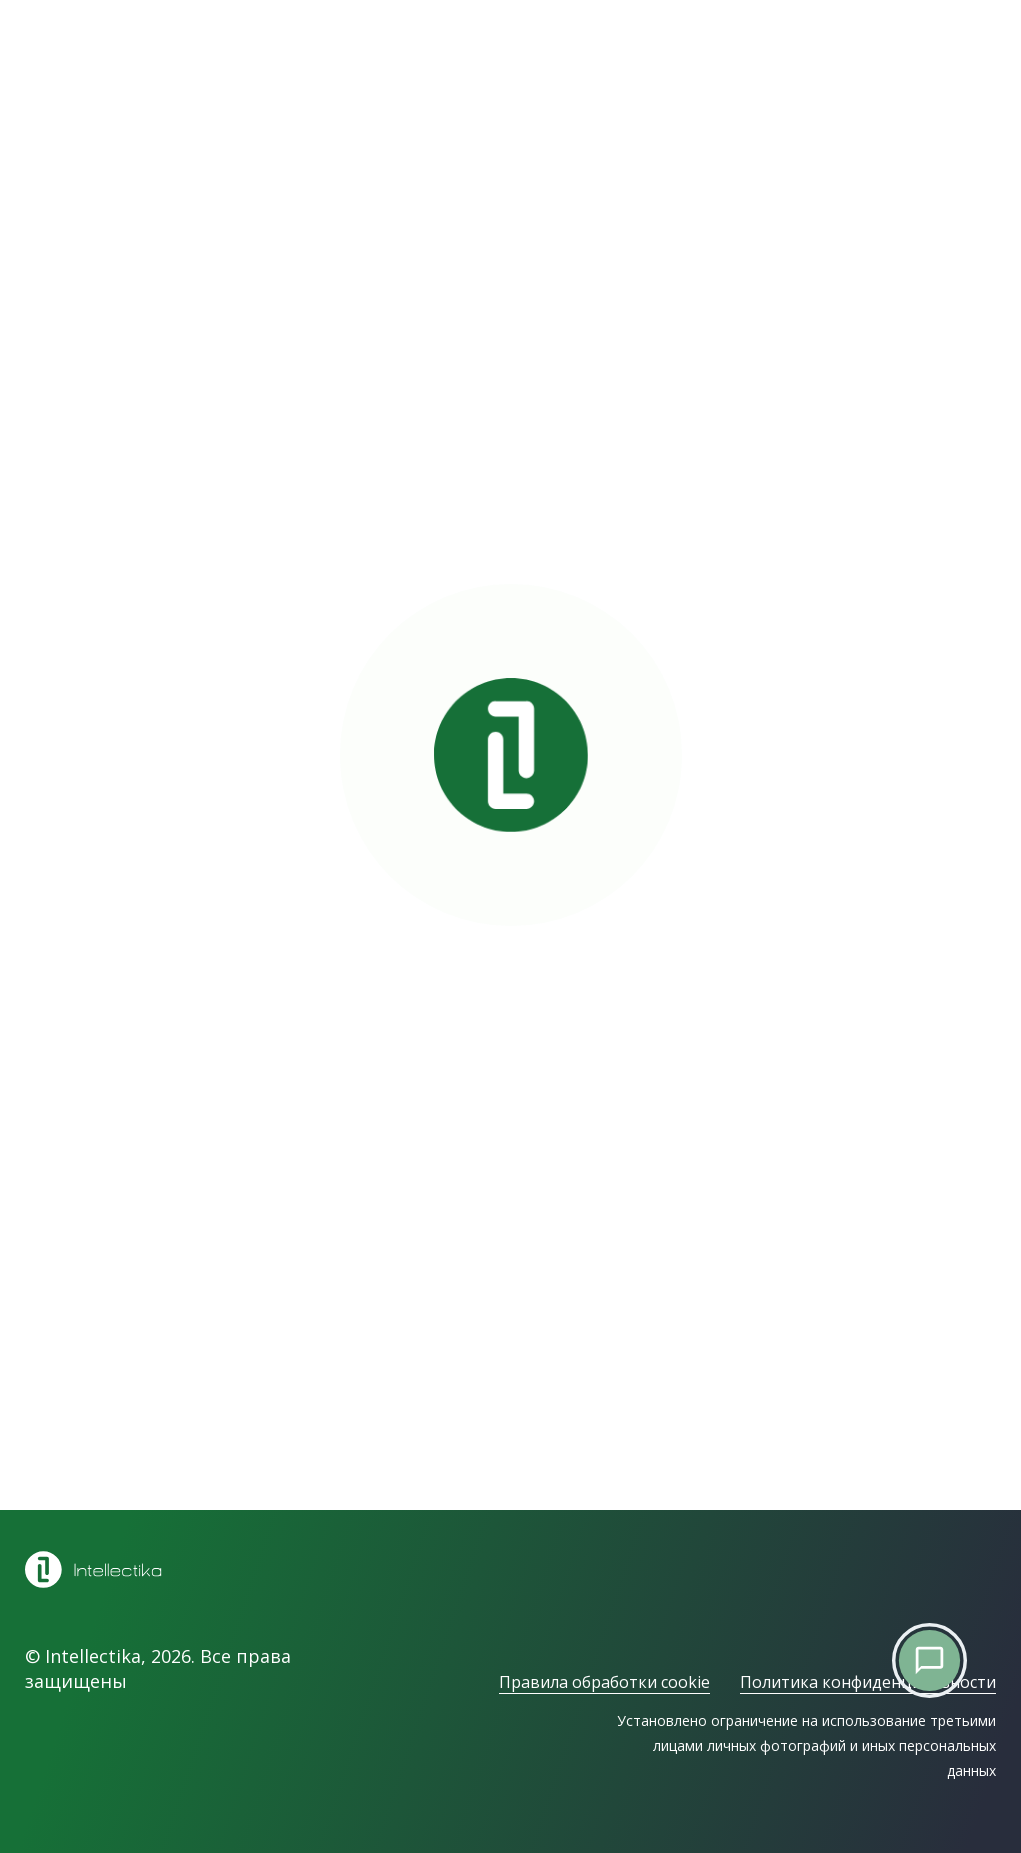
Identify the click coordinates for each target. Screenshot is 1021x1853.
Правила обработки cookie (604, 1682)
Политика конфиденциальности (868, 1682)
